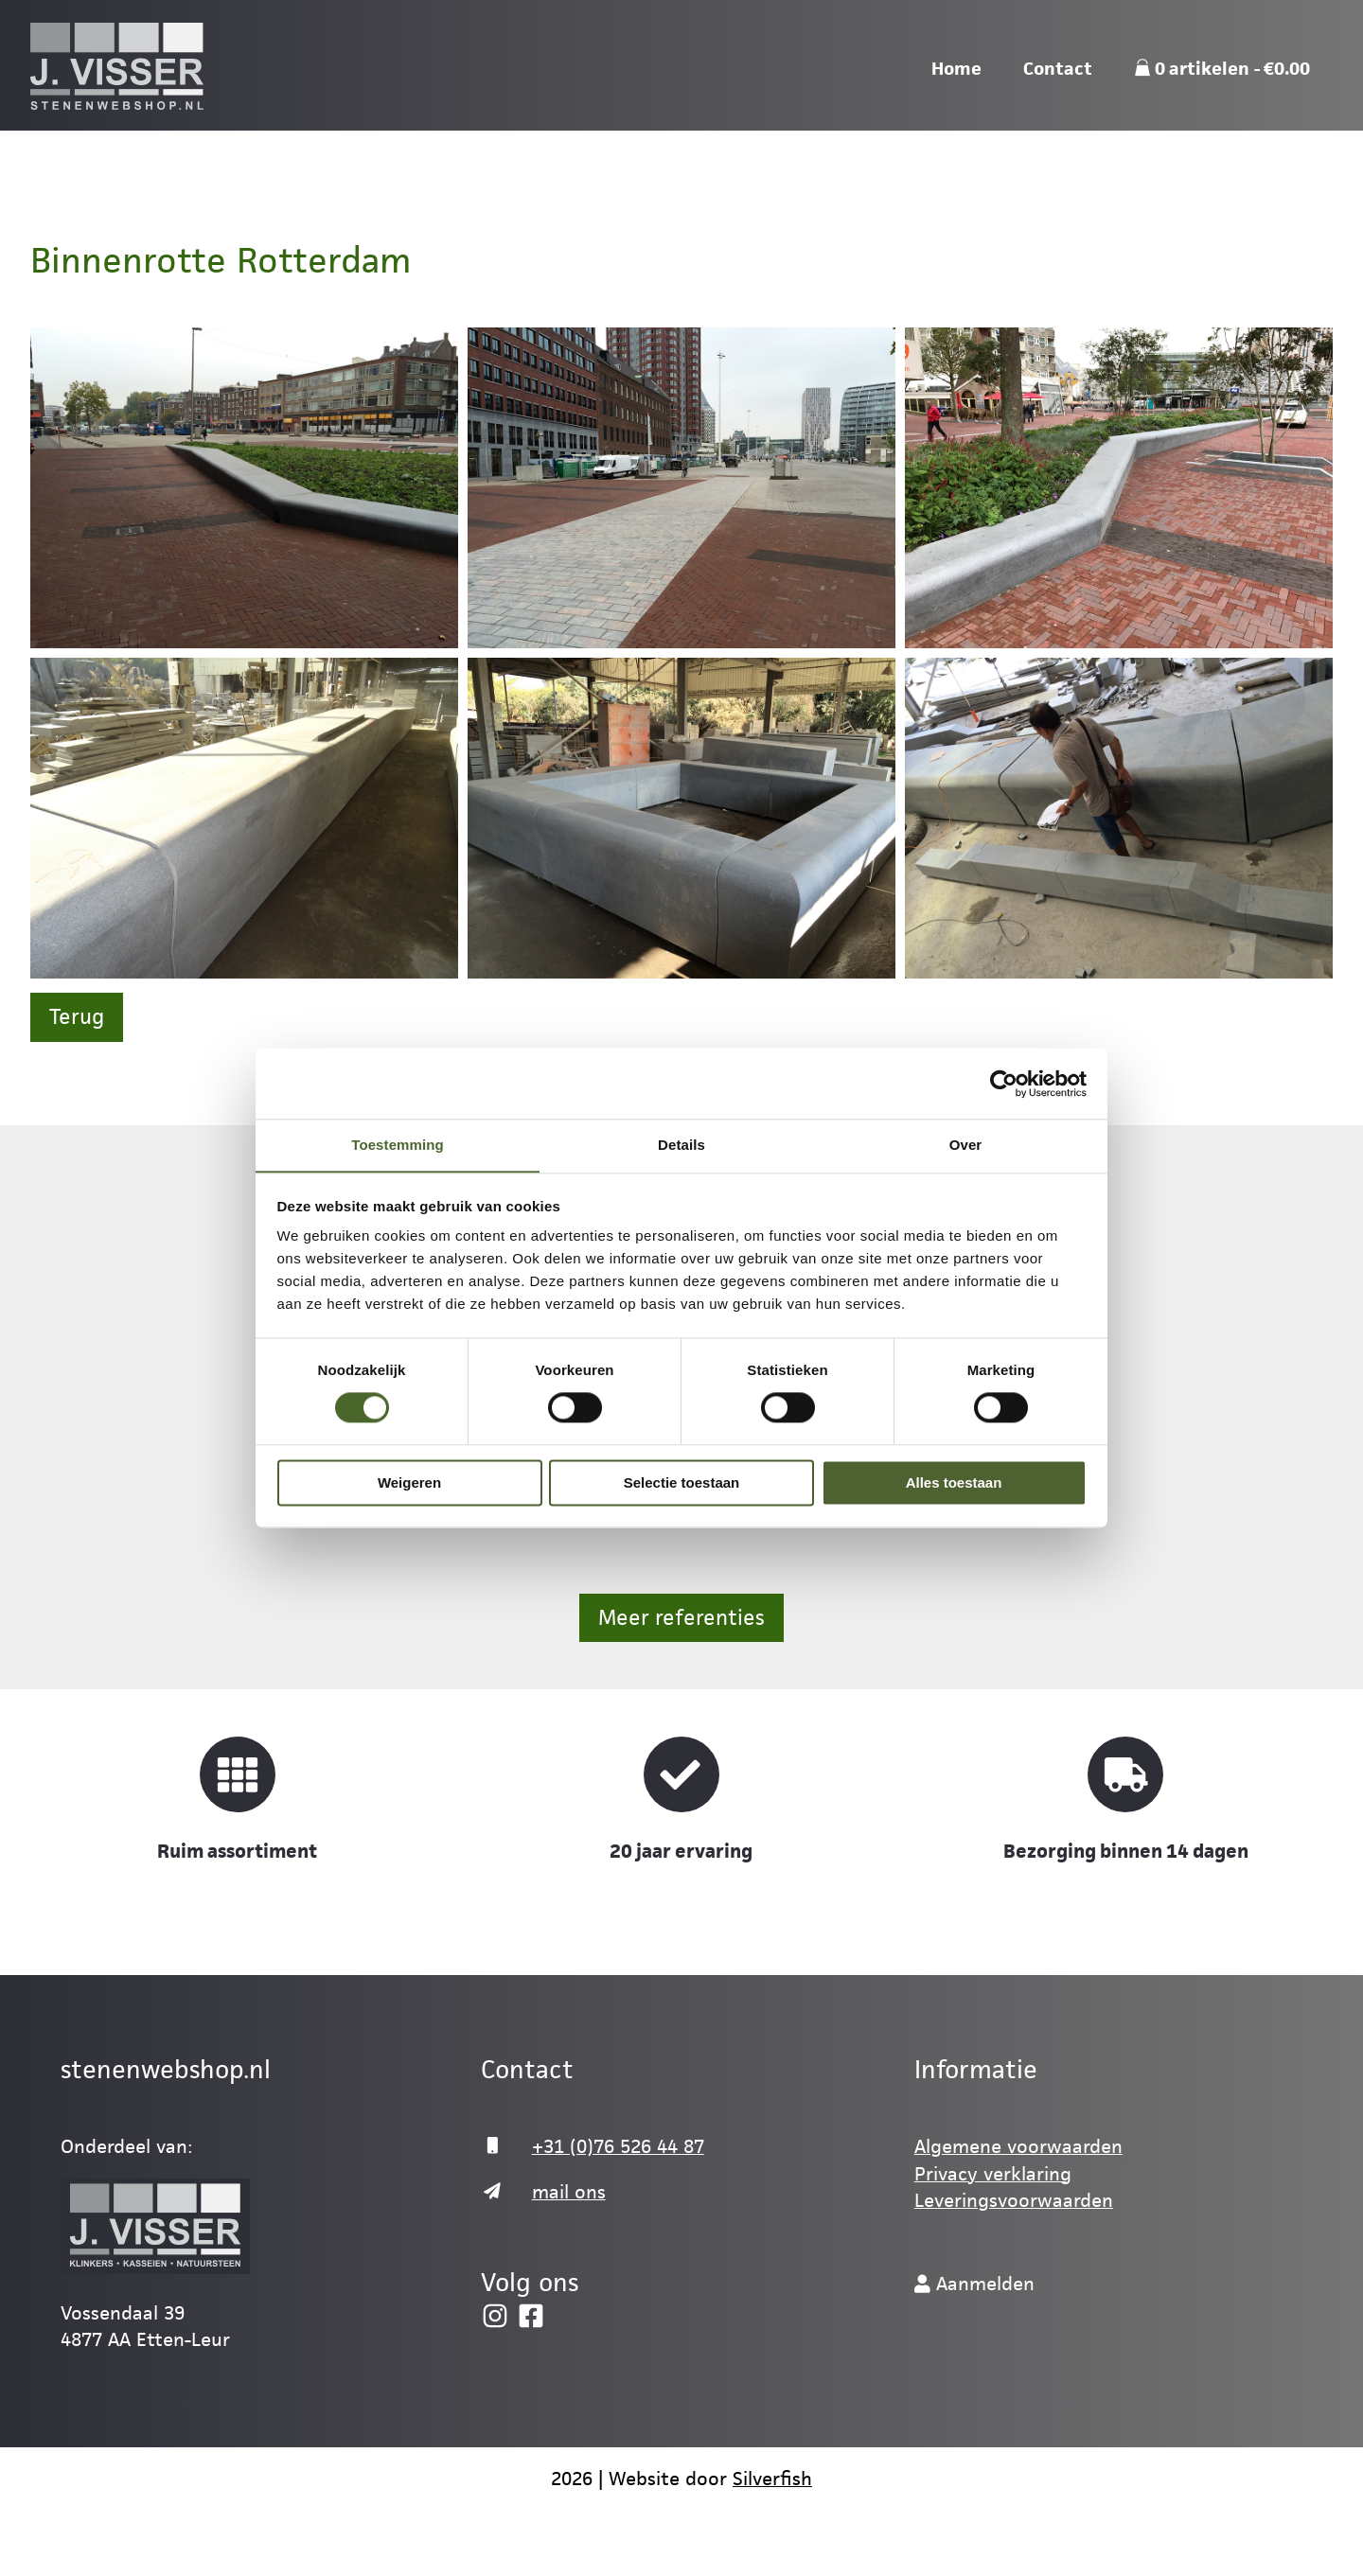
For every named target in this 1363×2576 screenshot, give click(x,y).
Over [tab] (965, 1145)
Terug (76, 1017)
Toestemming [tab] (397, 1145)
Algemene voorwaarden (1018, 2146)
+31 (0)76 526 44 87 (618, 2146)
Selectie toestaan (682, 1483)
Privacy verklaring (992, 2173)
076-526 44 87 (918, 31)
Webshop (1156, 31)
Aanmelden (1279, 31)
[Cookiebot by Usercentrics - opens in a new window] (1004, 1082)
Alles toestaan (954, 1483)
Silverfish (772, 2478)
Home (956, 130)
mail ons (569, 2191)
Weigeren (409, 1483)
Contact (1057, 130)
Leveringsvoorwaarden (1013, 2200)
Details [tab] (681, 1145)
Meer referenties (681, 1618)
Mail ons (1044, 31)
